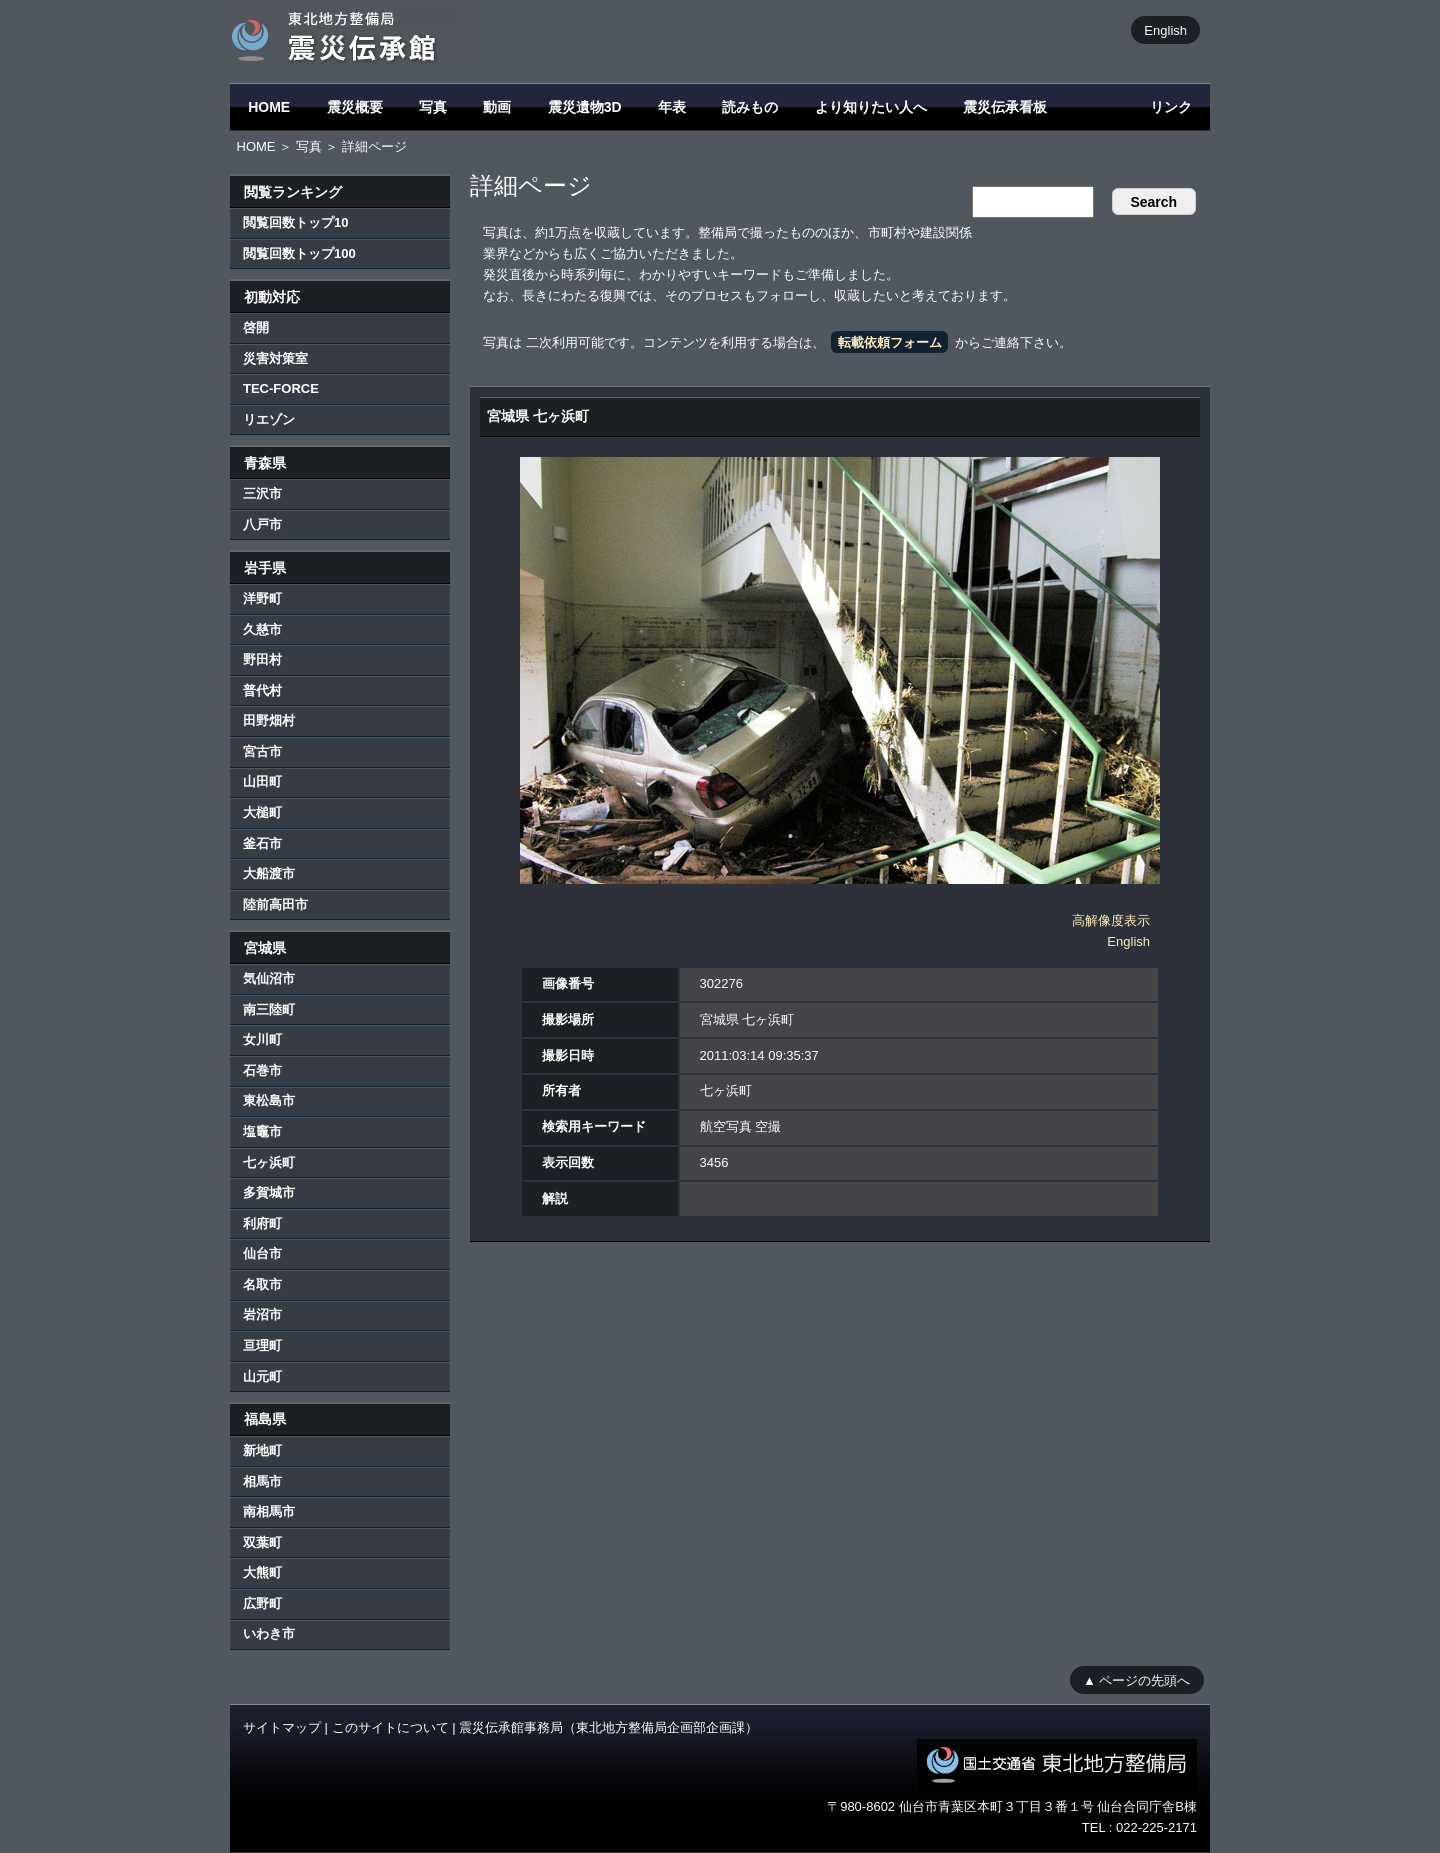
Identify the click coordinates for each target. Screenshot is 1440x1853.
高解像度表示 (1111, 920)
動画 (497, 107)
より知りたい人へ (871, 107)
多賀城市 (269, 1192)
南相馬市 (269, 1511)
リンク (1171, 107)
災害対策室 (275, 358)
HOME (269, 107)
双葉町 (262, 1542)
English (1165, 29)
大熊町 (262, 1572)
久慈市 (262, 629)
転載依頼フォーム (890, 342)
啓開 (256, 327)
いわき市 (269, 1633)
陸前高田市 (275, 904)
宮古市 (262, 751)
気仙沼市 (269, 978)
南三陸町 (269, 1009)
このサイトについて (390, 1727)
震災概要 (355, 107)
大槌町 (262, 812)
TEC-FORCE (281, 388)
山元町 (262, 1376)
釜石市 (262, 843)
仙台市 (262, 1253)
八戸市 (262, 524)
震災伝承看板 (1005, 107)
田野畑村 (269, 720)
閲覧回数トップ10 (295, 222)
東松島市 (269, 1100)
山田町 (262, 781)
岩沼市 (262, 1314)
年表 (672, 107)
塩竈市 (262, 1131)
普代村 (262, 690)
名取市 (262, 1284)
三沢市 (262, 493)
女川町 (262, 1039)
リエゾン (269, 419)
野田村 (262, 659)
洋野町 (262, 598)
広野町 (262, 1603)
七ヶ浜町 (269, 1162)
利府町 (262, 1223)
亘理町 (262, 1345)
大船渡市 (269, 873)
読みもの (750, 107)
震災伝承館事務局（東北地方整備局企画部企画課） (608, 1727)
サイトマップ (282, 1727)
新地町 (262, 1450)
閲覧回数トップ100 (299, 253)
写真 (433, 107)
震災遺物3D (585, 107)
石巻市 (262, 1070)
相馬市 (262, 1481)
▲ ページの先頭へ (1136, 1679)
